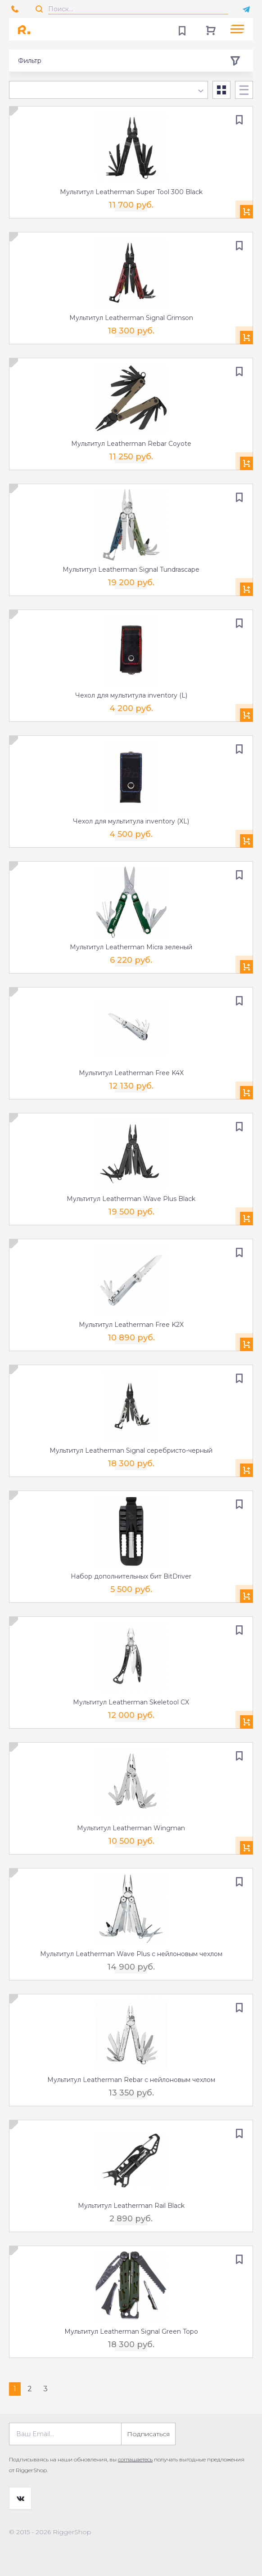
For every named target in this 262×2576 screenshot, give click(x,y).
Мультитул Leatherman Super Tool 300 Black (131, 192)
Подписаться (148, 2434)
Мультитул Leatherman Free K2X (131, 1325)
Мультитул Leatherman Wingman (131, 1828)
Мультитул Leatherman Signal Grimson (131, 318)
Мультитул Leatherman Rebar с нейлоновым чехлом (131, 2080)
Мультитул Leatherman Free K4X (131, 1073)
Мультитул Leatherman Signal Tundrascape (131, 569)
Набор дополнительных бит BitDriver (131, 1576)
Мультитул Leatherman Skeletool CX (131, 1702)
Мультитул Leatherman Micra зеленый (131, 947)
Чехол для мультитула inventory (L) (131, 695)
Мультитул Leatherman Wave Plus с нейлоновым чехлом (131, 1954)
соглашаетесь (135, 2459)
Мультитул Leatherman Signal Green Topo (131, 2331)
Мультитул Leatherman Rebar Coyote (131, 444)
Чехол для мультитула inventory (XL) (131, 821)
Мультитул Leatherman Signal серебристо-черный (131, 1450)
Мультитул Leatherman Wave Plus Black (131, 1199)
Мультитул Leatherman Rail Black (131, 2206)
